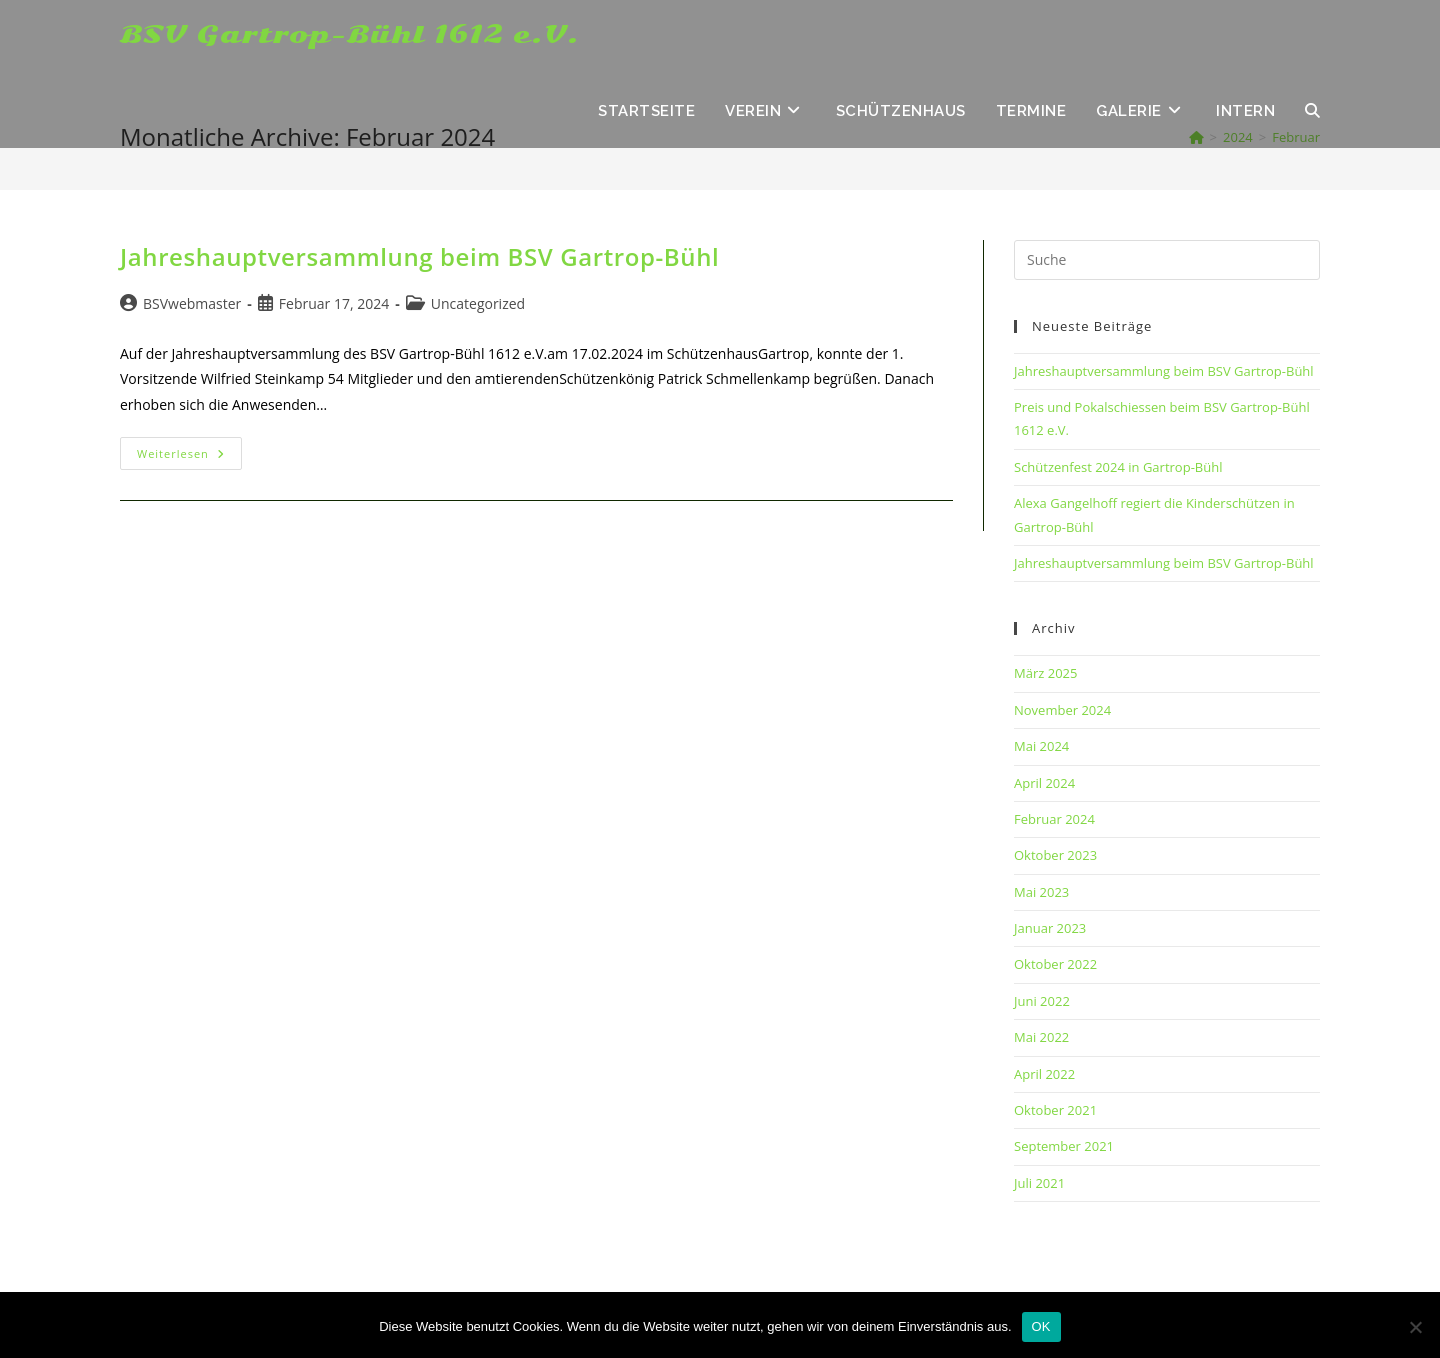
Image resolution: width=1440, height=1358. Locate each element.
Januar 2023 (1050, 928)
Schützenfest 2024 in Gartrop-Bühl (1118, 467)
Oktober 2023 (1055, 855)
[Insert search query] (1167, 260)
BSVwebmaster (192, 303)
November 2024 (1062, 710)
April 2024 (1044, 783)
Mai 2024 (1041, 746)
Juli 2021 (1039, 1183)
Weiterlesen (189, 457)
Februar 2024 (1054, 819)
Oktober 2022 (1055, 964)
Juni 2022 (1042, 1001)
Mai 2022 (1041, 1037)
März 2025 (1045, 673)
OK (1041, 1326)
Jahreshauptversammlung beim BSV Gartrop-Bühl (419, 256)
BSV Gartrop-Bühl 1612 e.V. (350, 35)
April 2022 (1044, 1074)
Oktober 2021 (1055, 1110)
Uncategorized (478, 303)
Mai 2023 (1041, 892)
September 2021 (1064, 1146)
